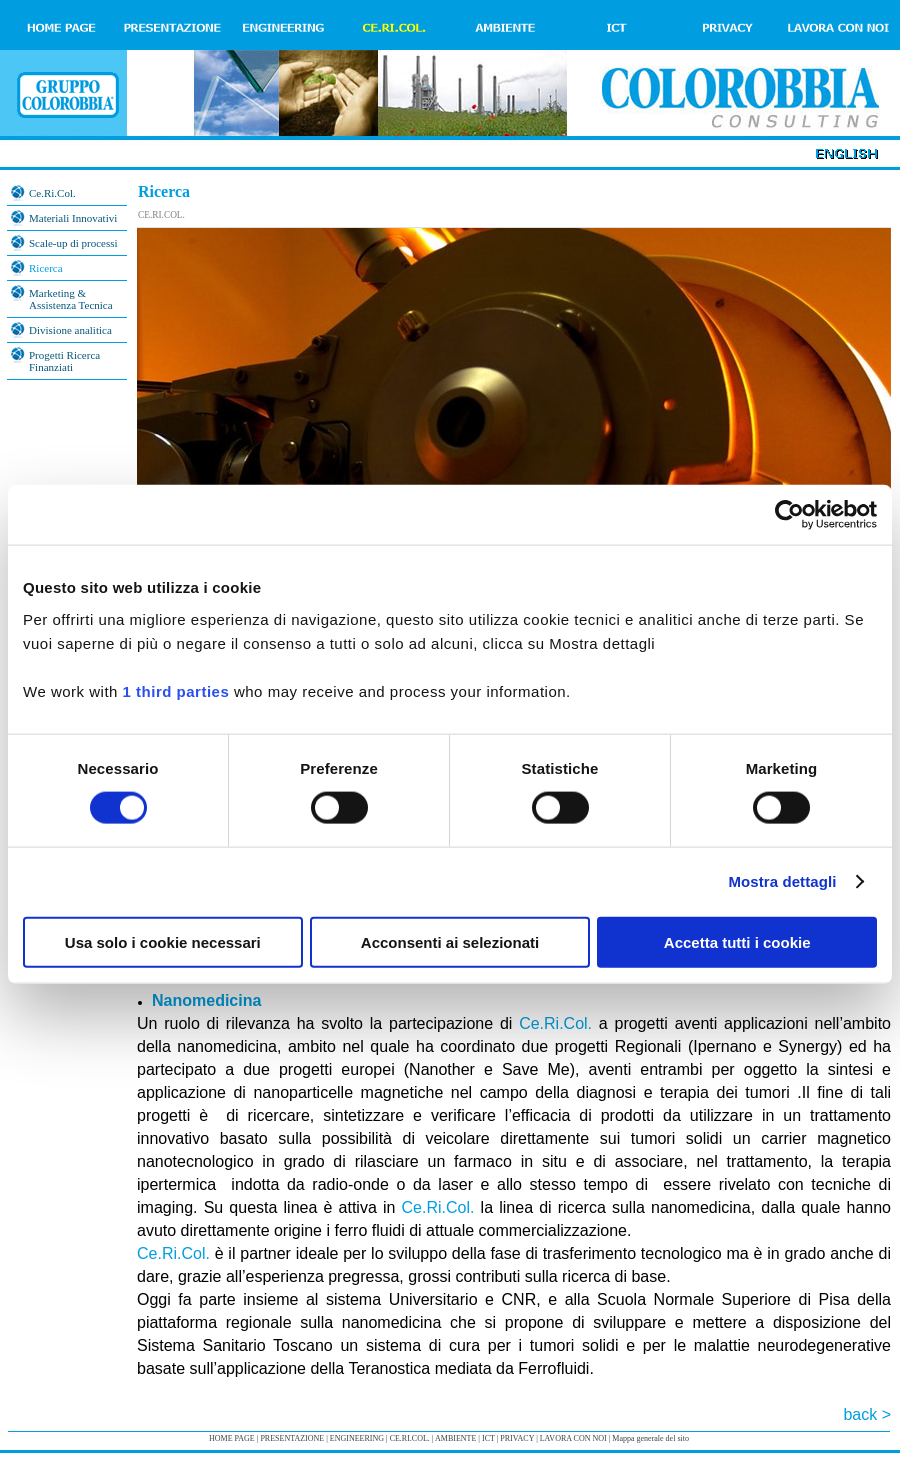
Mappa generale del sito (650, 1438)
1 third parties (176, 690)
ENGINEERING (357, 1438)
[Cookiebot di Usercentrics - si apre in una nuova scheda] (789, 515)
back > (867, 1414)
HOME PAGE (232, 1438)
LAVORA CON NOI (573, 1438)
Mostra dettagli (782, 881)
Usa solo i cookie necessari (163, 941)
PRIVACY (517, 1438)
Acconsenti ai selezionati (450, 941)
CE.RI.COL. (161, 215)
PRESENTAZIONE (292, 1438)
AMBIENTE (455, 1438)
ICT (488, 1438)
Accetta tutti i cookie (737, 941)
